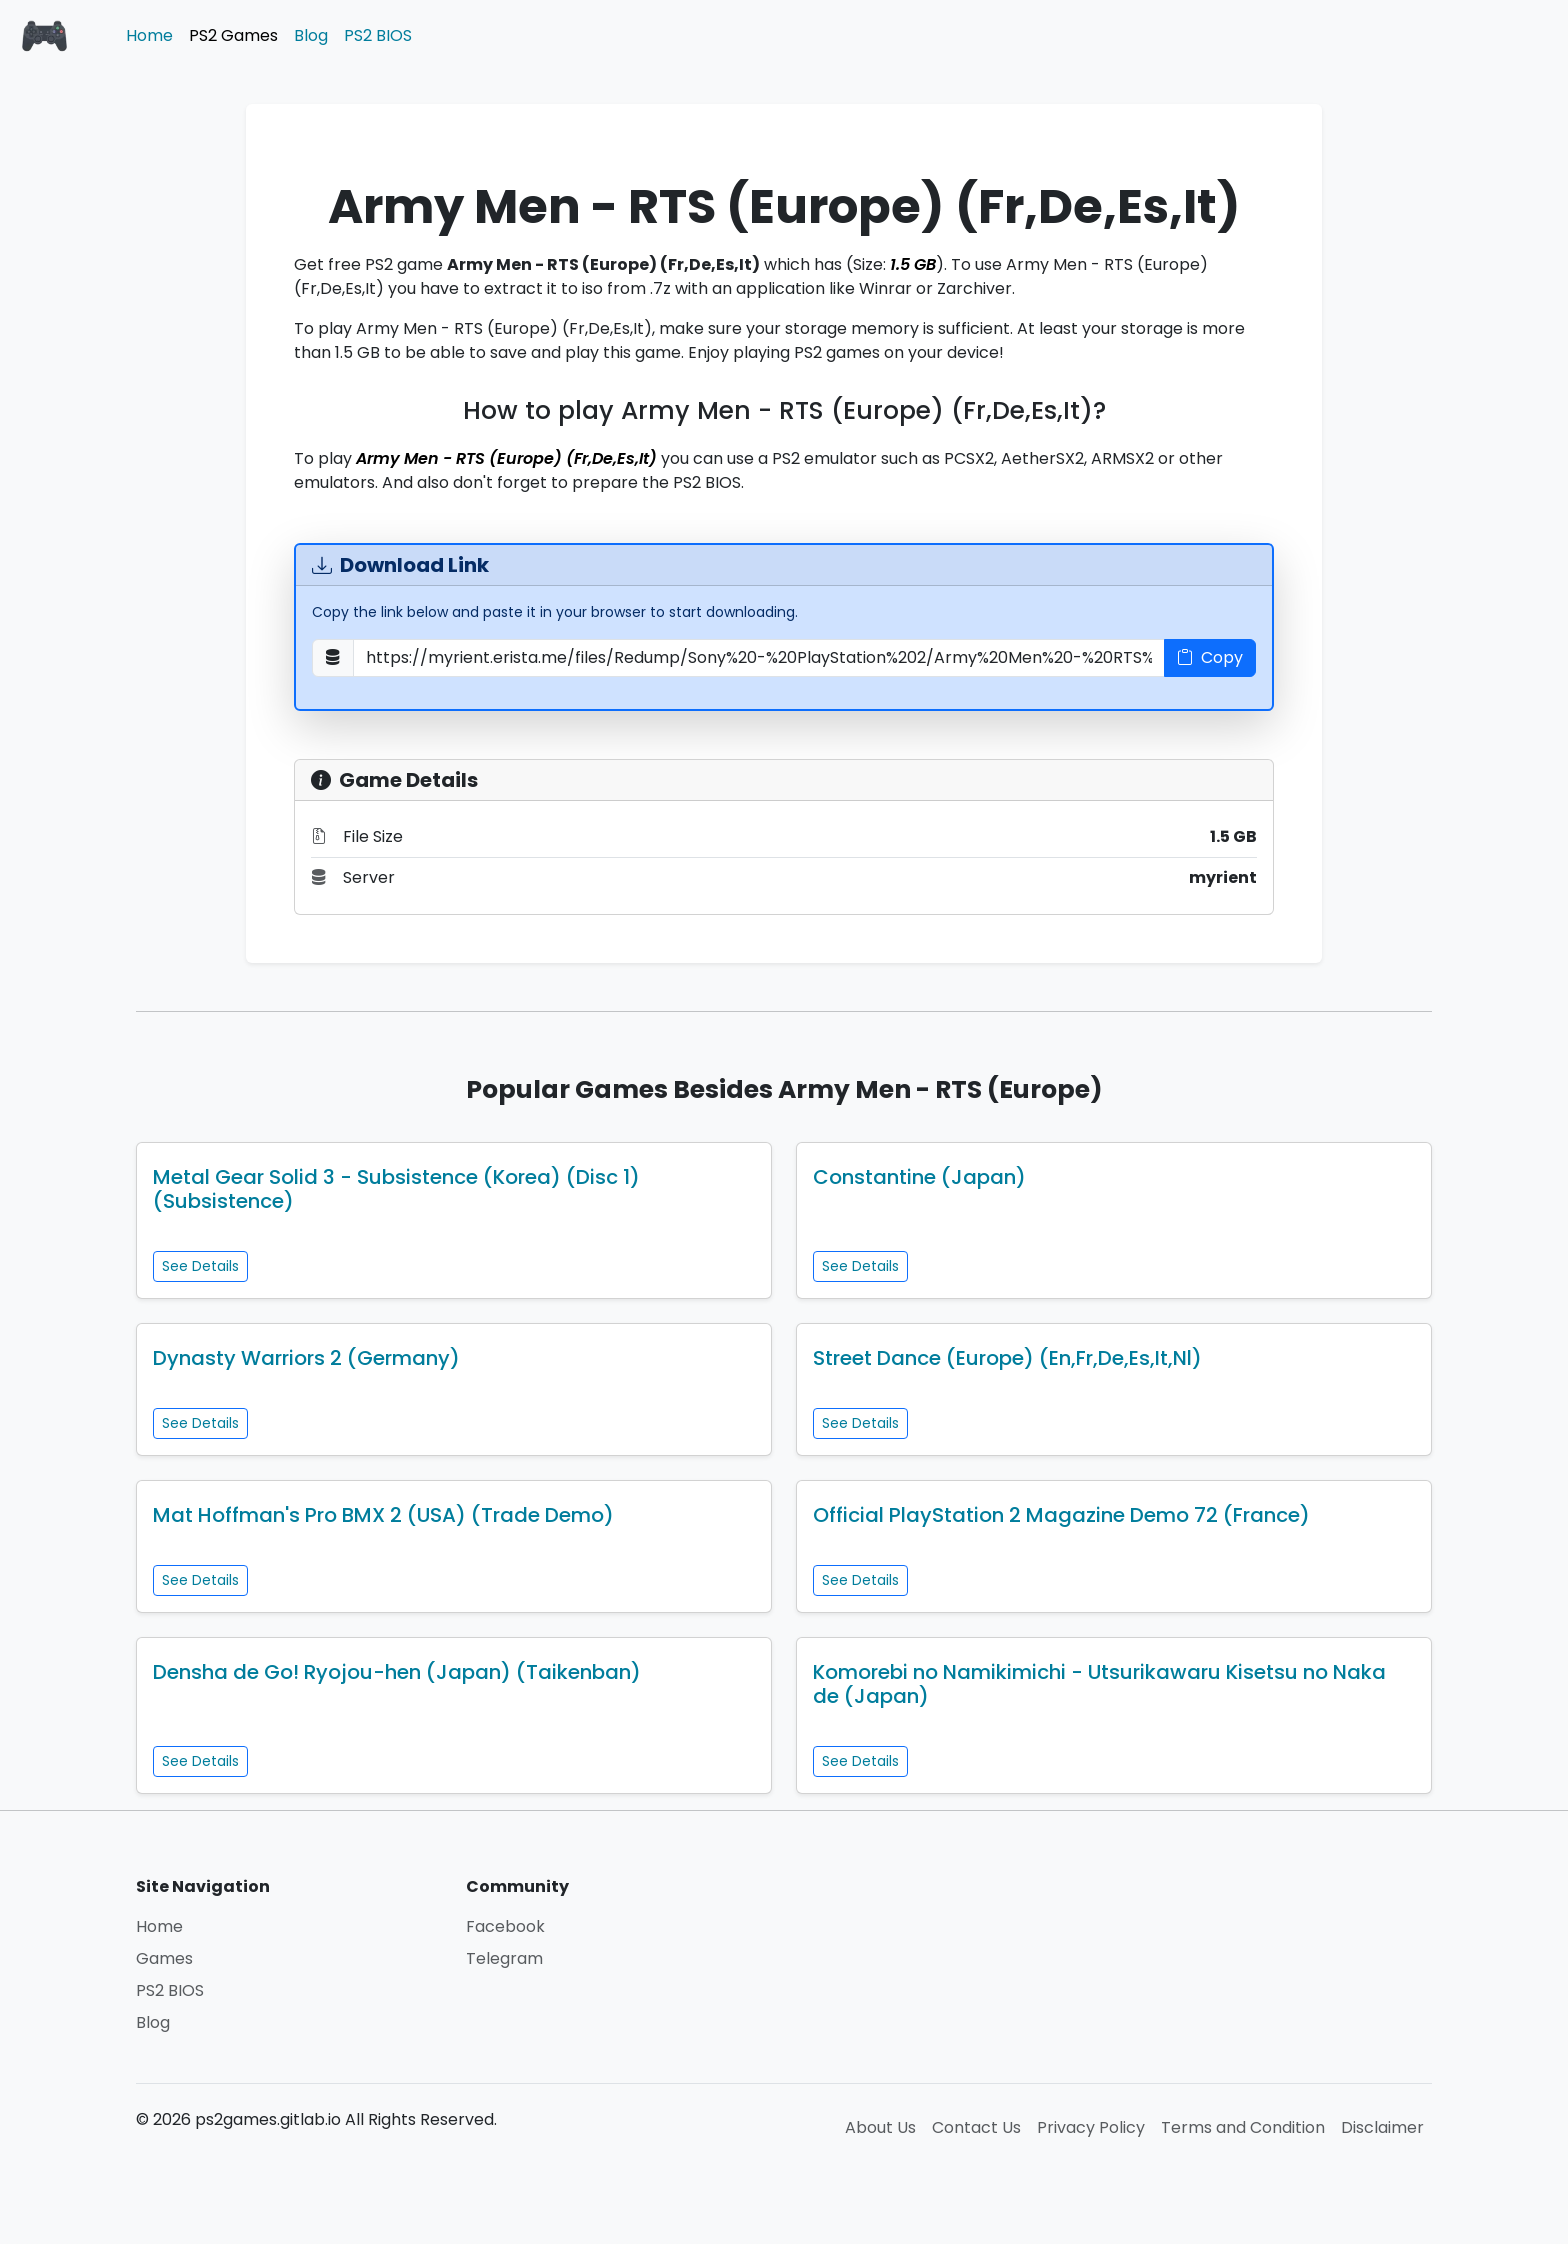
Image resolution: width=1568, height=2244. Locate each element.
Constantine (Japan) (919, 1177)
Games (164, 1958)
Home (149, 35)
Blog (311, 35)
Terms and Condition (1243, 2127)
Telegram (504, 1958)
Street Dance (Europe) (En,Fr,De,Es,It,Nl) (1007, 1358)
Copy (1210, 657)
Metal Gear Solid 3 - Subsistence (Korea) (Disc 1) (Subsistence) (396, 1189)
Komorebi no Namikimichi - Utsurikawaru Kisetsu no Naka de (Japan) (1099, 1684)
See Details (200, 1266)
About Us (880, 2127)
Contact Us (976, 2127)
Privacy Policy (1091, 2127)
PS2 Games (233, 35)
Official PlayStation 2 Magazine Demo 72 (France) (1061, 1515)
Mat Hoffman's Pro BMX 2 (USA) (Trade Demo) (383, 1515)
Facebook (505, 1926)
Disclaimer (1382, 2127)
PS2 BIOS (378, 35)
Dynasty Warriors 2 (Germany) (306, 1358)
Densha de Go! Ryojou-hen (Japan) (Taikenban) (397, 1672)
